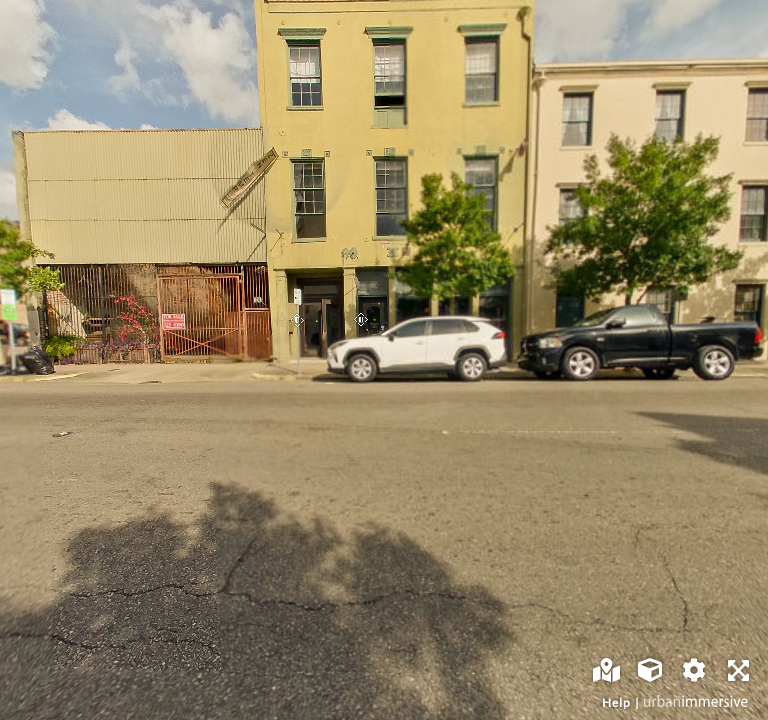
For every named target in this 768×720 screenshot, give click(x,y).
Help (616, 702)
